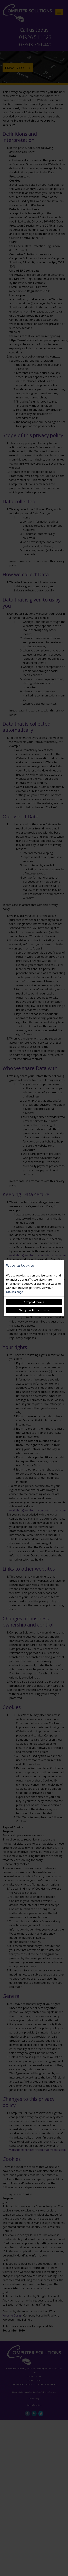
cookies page (14, 1292)
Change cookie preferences (34, 1310)
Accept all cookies (34, 1302)
